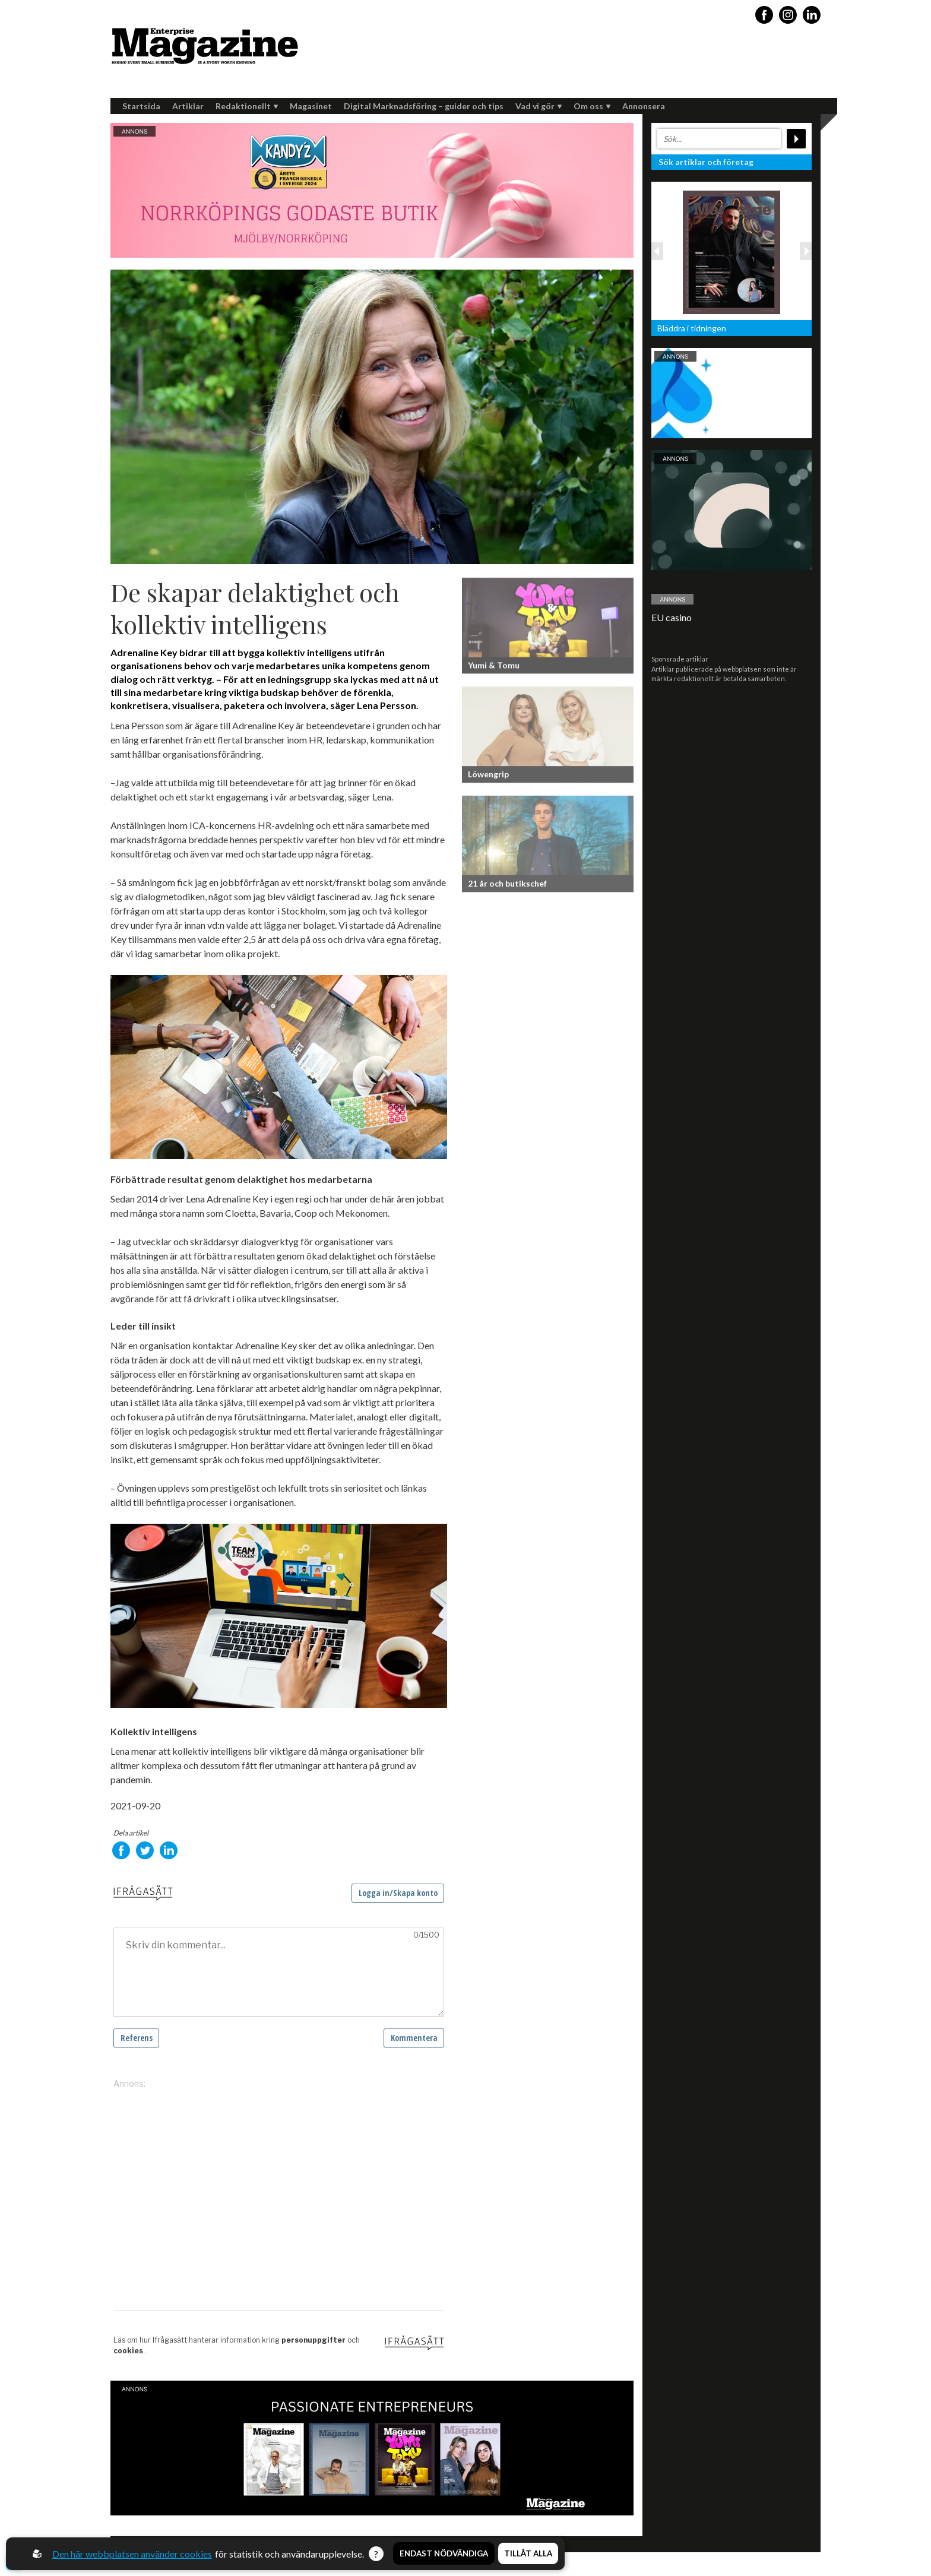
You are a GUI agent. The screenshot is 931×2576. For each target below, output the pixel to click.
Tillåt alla (528, 2554)
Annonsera (643, 106)
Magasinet (311, 106)
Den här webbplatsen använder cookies (133, 2553)
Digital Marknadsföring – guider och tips (424, 106)
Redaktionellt (247, 106)
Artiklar (188, 106)
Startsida (141, 106)
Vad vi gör (538, 106)
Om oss (592, 106)
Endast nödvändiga (444, 2554)
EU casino (671, 617)
